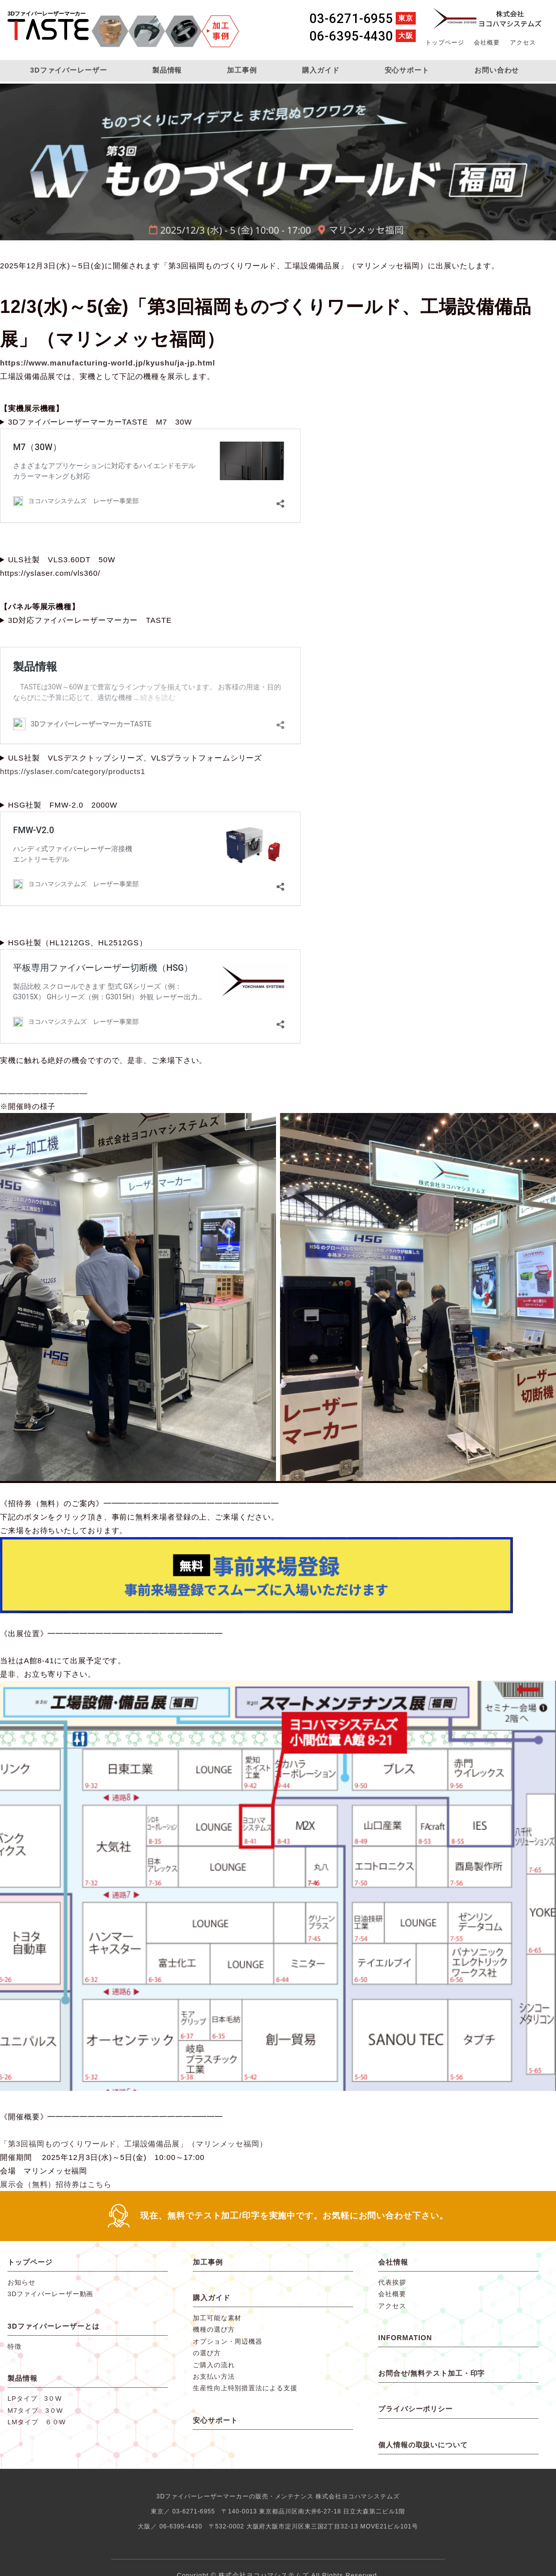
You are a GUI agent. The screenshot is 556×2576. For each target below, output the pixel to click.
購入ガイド (321, 70)
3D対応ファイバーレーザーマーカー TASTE (90, 620)
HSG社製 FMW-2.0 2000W (63, 805)
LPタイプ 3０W (35, 2398)
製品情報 (167, 70)
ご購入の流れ (213, 2365)
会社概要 (487, 42)
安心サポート (407, 70)
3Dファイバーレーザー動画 (50, 2294)
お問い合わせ (496, 70)
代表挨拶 (392, 2282)
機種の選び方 (213, 2329)
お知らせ (22, 2282)
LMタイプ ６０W (37, 2422)
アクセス (523, 42)
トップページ (444, 42)
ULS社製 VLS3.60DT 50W (61, 559)
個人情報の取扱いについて (423, 2445)
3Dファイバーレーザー (68, 70)
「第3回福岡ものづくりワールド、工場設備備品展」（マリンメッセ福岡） (133, 2143)
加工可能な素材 (217, 2318)
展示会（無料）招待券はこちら (56, 2184)
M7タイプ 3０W (35, 2410)
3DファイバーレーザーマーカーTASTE (48, 31)
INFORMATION (405, 2338)
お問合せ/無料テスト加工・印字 (431, 2373)
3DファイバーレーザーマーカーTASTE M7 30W (100, 422)
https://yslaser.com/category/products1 (72, 771)
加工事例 (242, 70)
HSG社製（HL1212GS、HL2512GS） (77, 942)
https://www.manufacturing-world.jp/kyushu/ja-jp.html (107, 362)
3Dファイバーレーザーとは (54, 2326)
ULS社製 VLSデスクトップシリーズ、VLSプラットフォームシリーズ (135, 758)
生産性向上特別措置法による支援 (245, 2388)
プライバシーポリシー (415, 2409)
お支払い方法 (213, 2376)
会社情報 (393, 2262)
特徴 (15, 2346)
